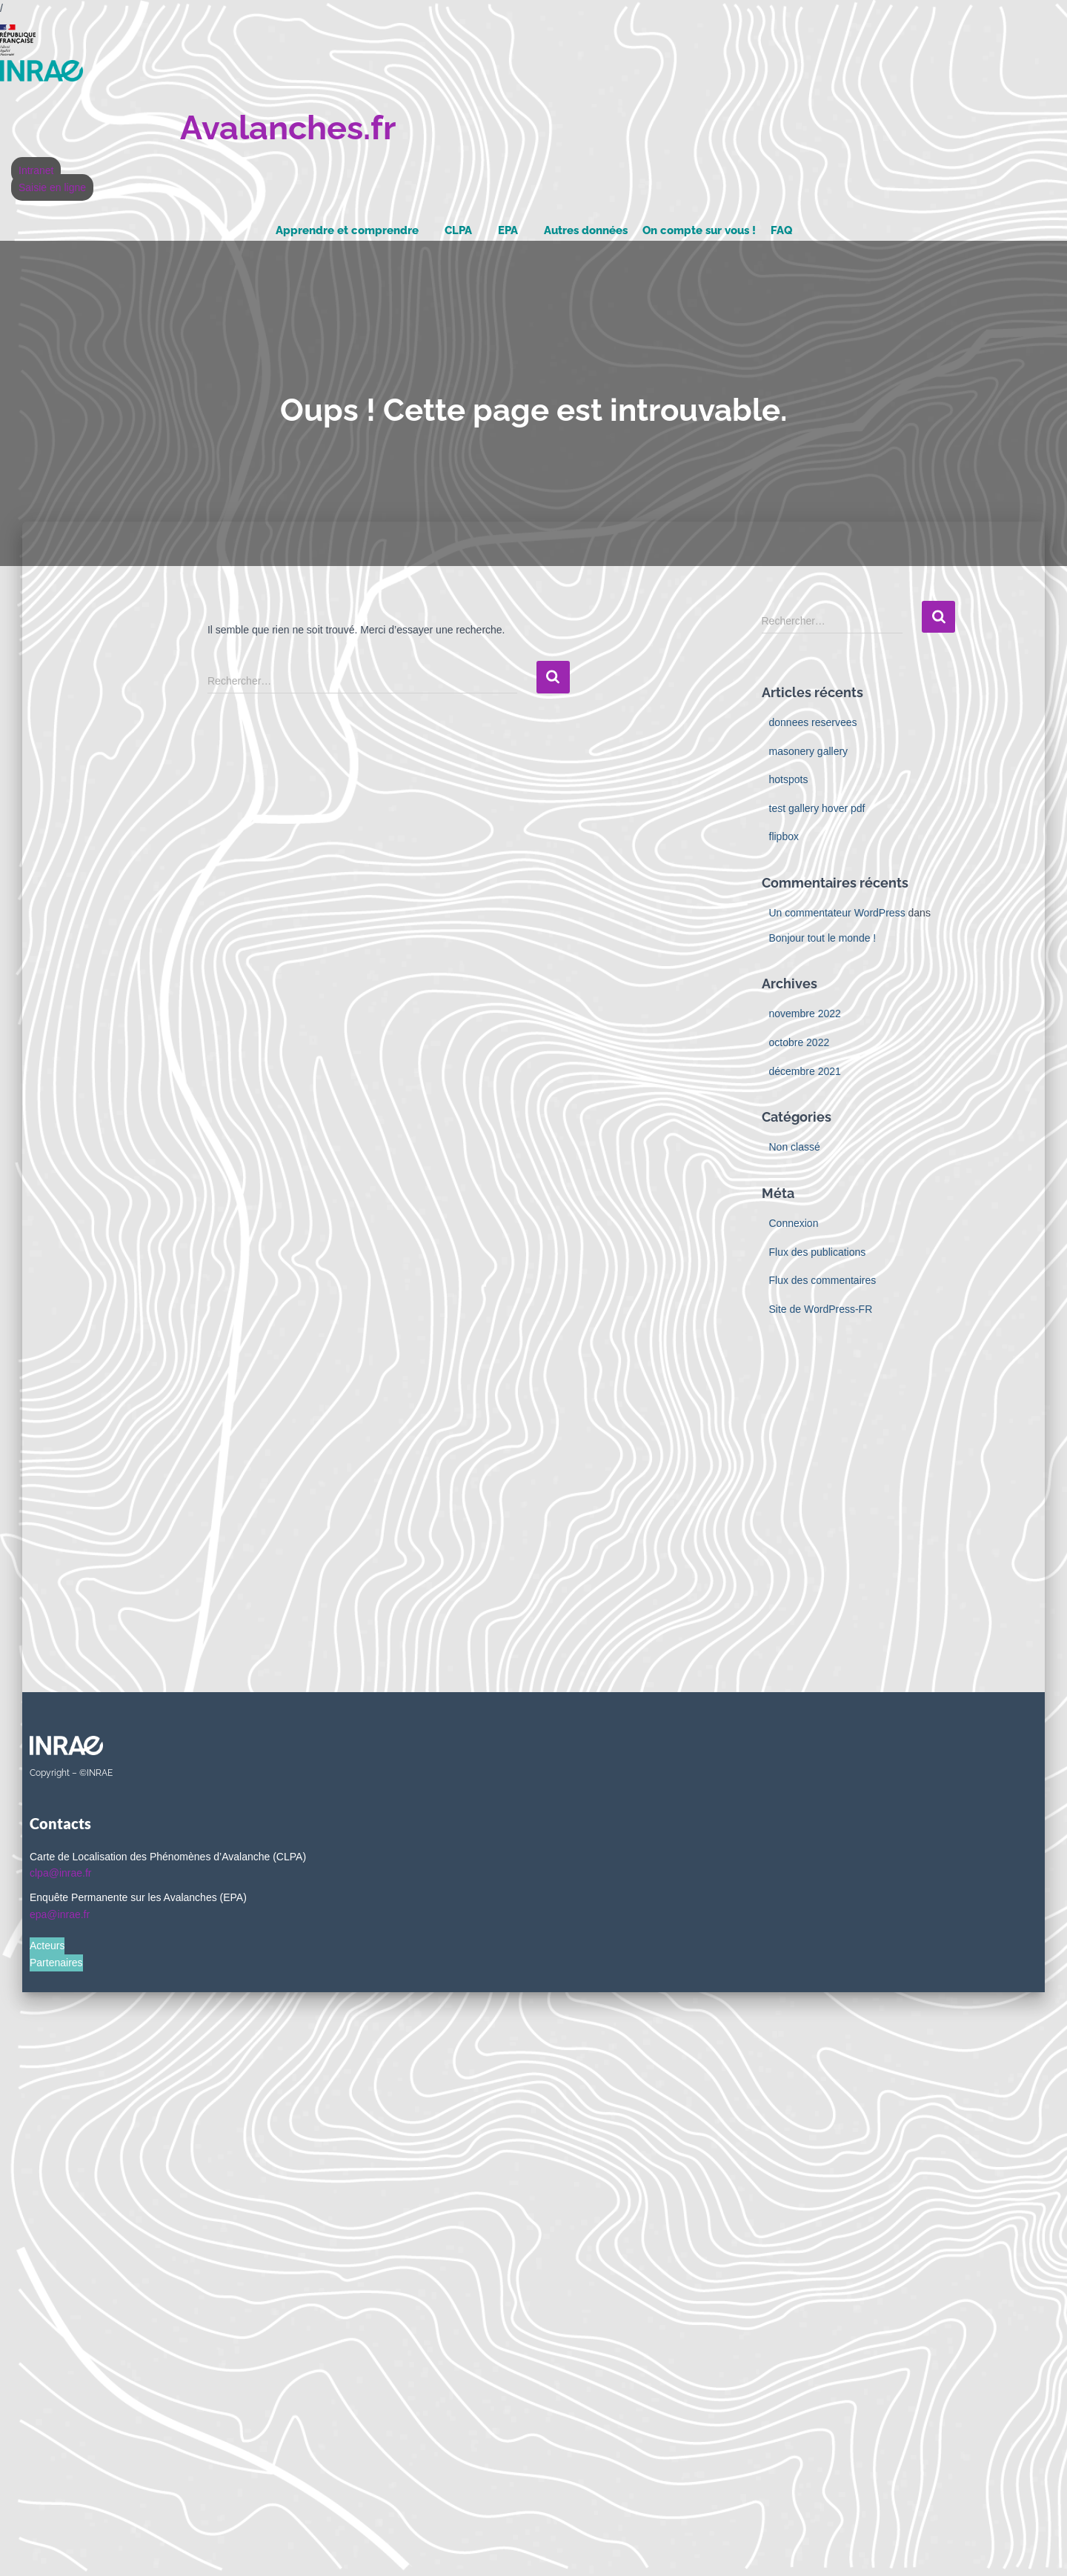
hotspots (788, 779)
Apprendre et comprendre (347, 230)
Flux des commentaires (823, 1280)
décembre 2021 (805, 1071)
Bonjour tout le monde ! (823, 938)
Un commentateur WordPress (837, 913)
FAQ (781, 230)
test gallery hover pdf (817, 808)
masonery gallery (808, 751)
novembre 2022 (805, 1013)
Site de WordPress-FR (821, 1309)
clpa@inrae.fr (60, 1873)
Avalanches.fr (288, 127)
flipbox (784, 836)
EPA (508, 230)
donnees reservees (813, 722)
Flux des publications (817, 1252)
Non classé (794, 1147)
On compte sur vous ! (699, 230)
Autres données (586, 230)
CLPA (458, 230)
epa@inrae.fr (60, 1914)
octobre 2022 (799, 1042)
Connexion (794, 1223)
